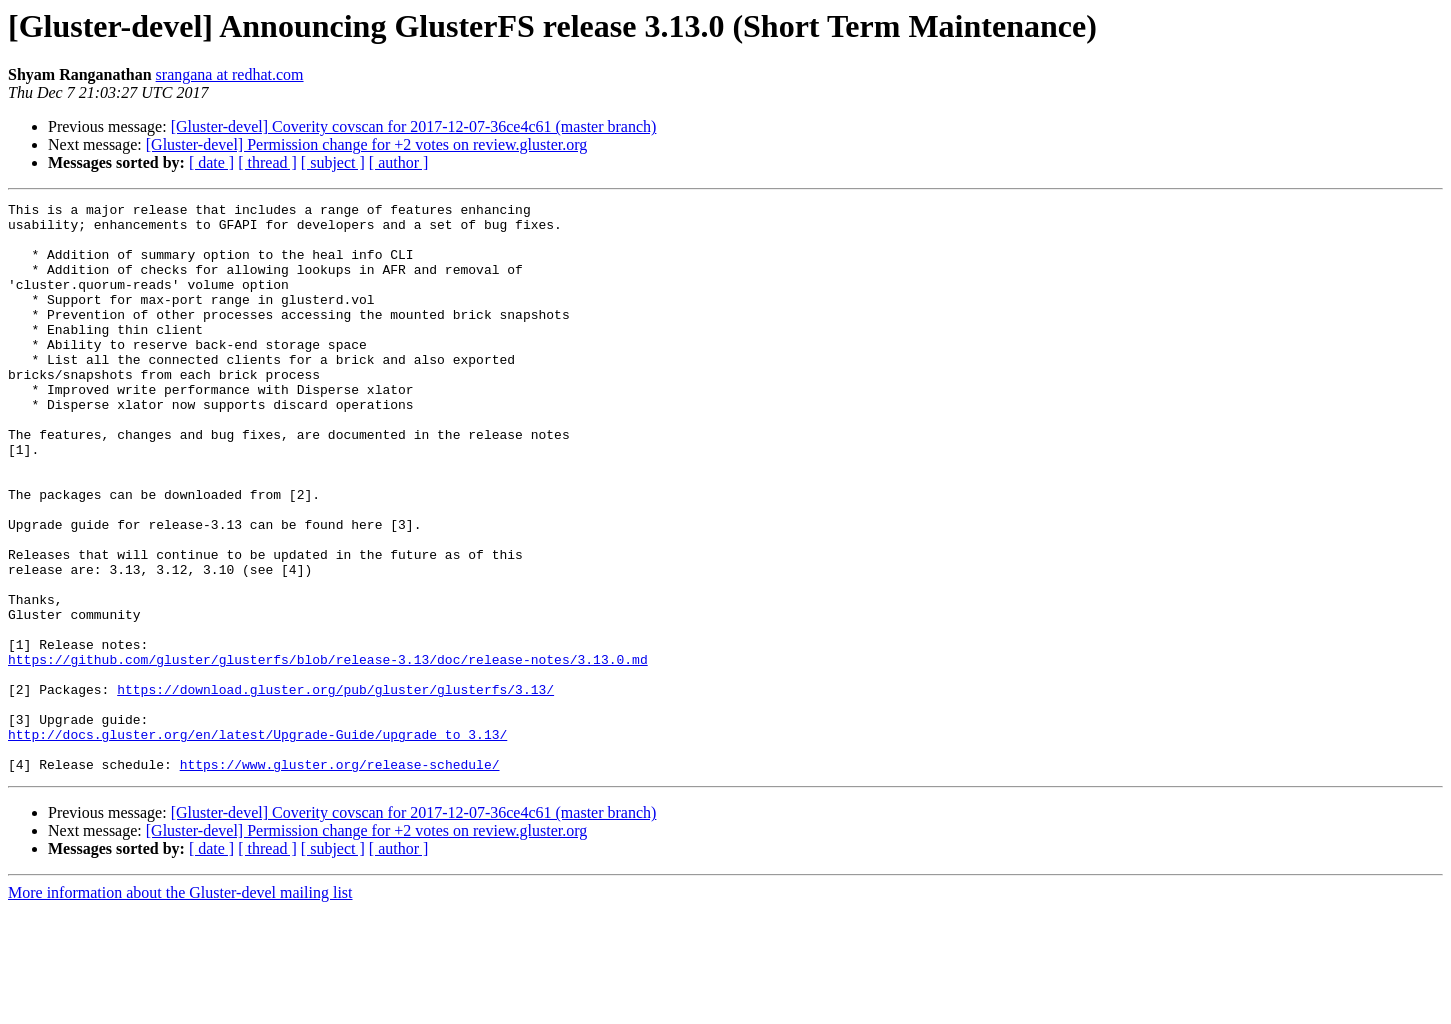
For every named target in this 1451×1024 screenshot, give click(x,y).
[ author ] (399, 162)
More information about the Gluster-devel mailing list (180, 1006)
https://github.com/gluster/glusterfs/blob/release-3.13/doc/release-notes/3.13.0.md (328, 752)
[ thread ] (267, 162)
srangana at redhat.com (230, 74)
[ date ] (211, 162)
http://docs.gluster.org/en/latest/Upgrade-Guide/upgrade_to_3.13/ (257, 842)
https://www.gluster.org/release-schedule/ (340, 878)
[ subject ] (333, 162)
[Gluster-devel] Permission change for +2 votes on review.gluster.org (366, 144)
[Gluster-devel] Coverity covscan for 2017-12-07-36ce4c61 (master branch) (414, 126)
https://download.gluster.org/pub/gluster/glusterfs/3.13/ (335, 788)
